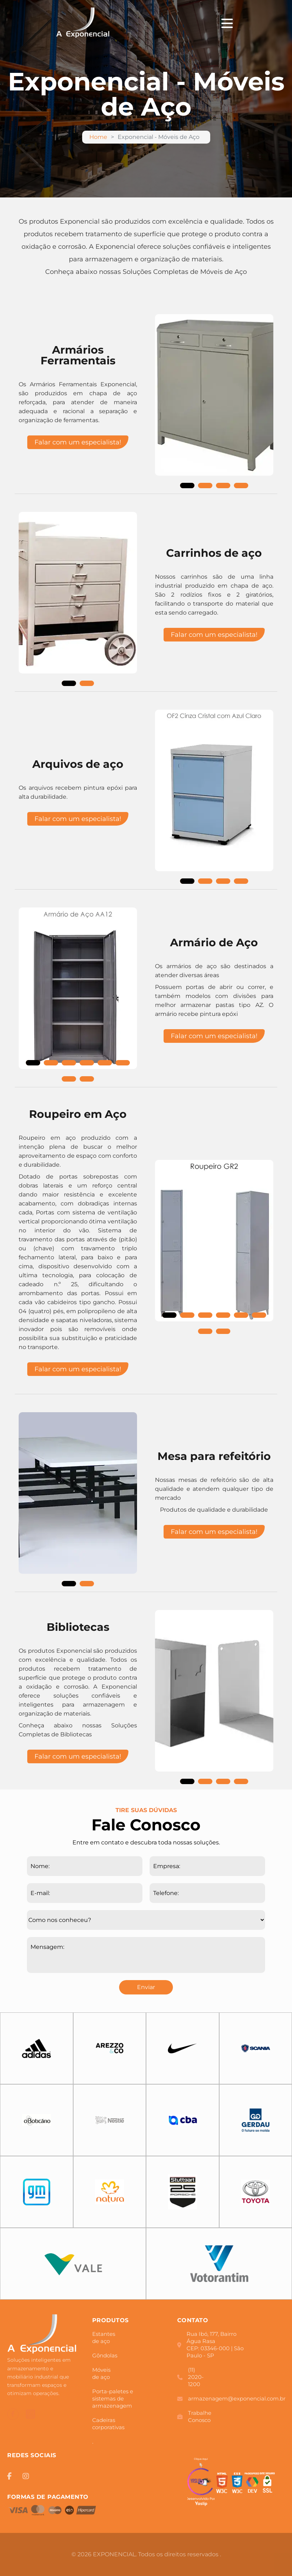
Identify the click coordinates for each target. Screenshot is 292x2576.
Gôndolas (101, 2355)
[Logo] (41, 2335)
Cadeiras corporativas (108, 2424)
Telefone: (166, 1893)
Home (98, 137)
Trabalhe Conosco (194, 2416)
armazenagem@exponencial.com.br (215, 2398)
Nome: (40, 1866)
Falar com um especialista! (77, 442)
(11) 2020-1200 (190, 2377)
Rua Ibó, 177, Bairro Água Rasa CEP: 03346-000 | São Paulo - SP (210, 2344)
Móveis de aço (101, 2373)
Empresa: (166, 1866)
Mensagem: (47, 1947)
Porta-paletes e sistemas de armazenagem (112, 2398)
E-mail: (40, 1893)
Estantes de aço (103, 2337)
